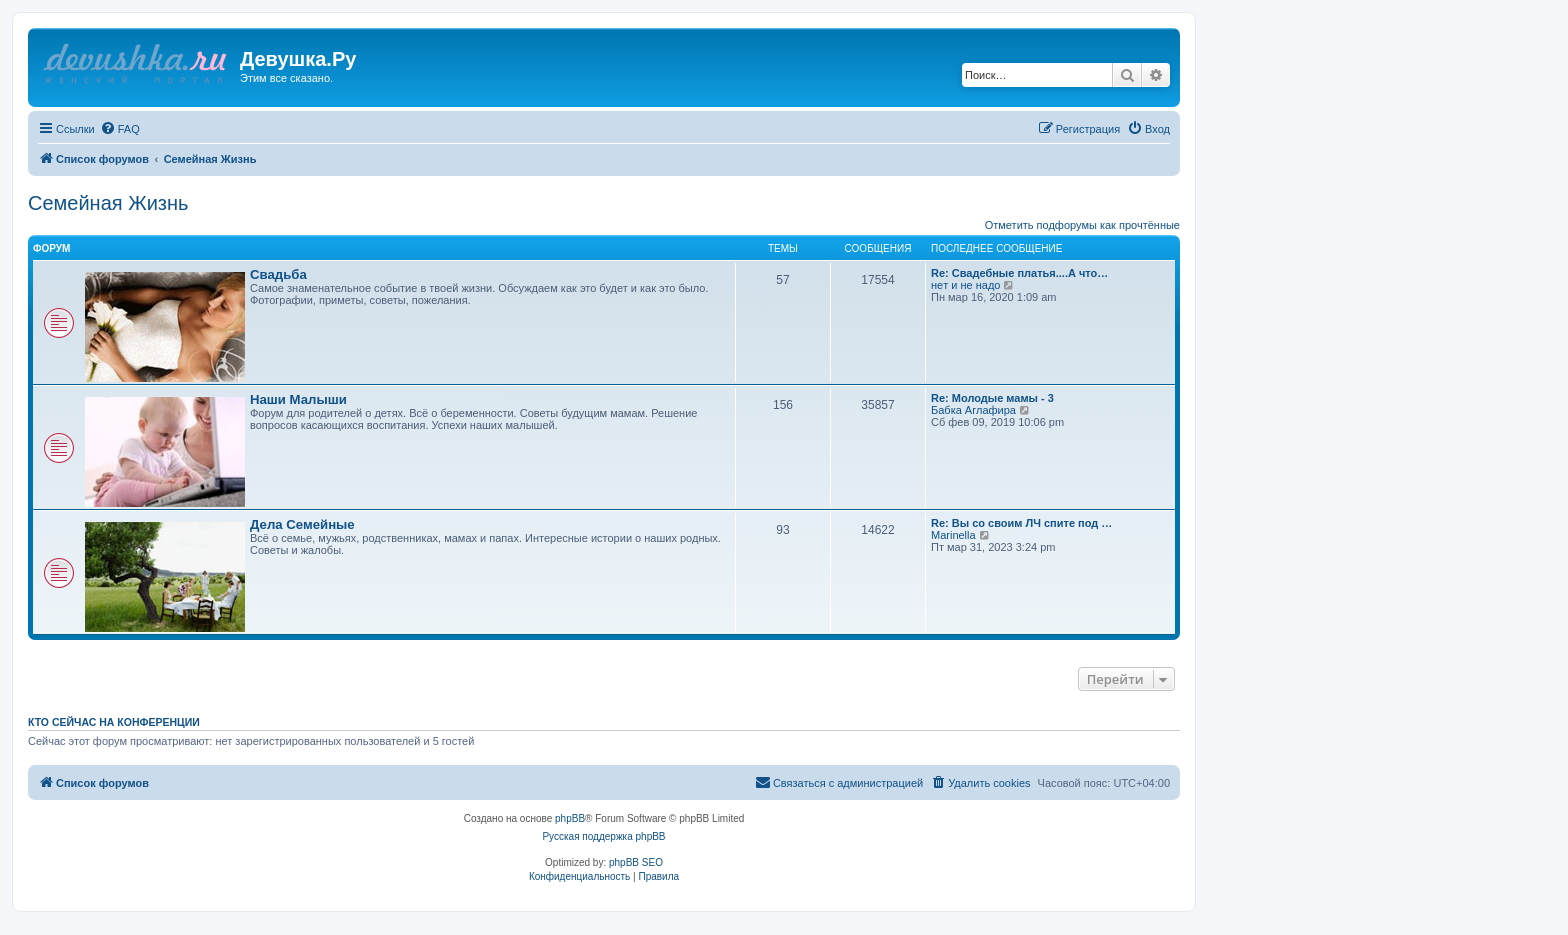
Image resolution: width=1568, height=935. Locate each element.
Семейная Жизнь (108, 203)
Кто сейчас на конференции (114, 722)
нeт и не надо (965, 285)
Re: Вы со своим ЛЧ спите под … (1021, 523)
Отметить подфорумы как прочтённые (1082, 225)
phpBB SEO (636, 862)
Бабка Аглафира (973, 410)
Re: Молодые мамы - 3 (992, 398)
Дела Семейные (302, 524)
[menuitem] (120, 129)
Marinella (953, 535)
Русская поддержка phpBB (603, 836)
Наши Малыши (298, 399)
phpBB (570, 818)
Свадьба (278, 274)
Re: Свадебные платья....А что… (1019, 273)
